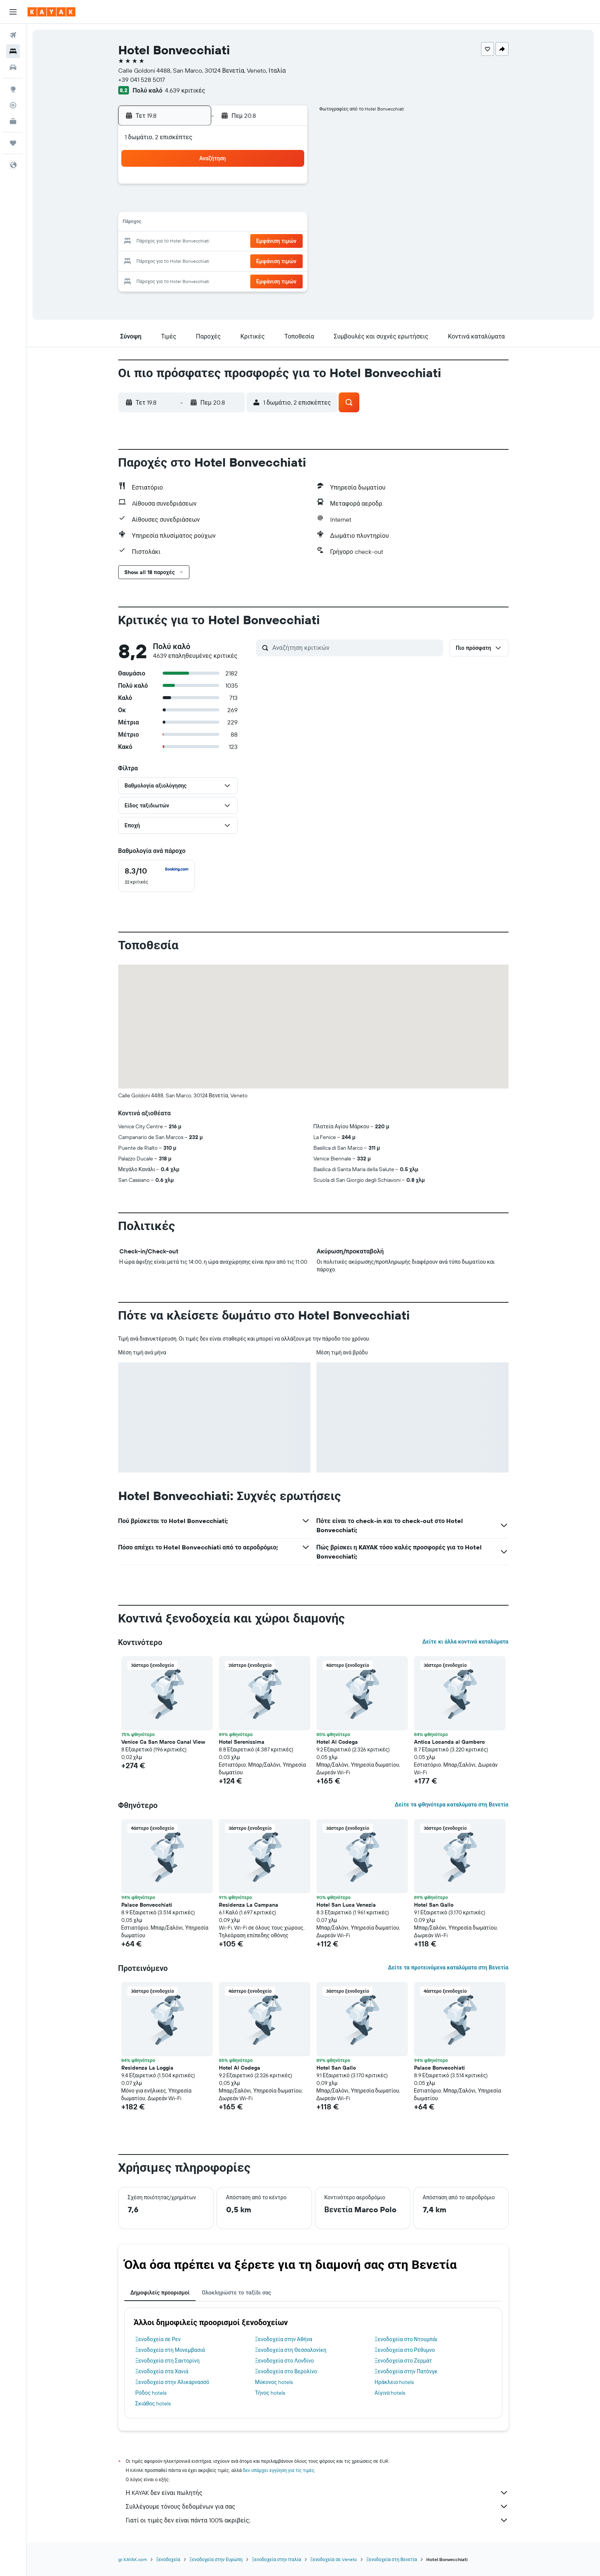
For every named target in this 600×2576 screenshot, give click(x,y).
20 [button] (232, 242)
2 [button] (287, 186)
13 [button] (232, 223)
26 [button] (213, 260)
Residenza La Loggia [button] (147, 2067)
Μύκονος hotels (274, 2382)
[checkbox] (156, 876)
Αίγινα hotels (390, 2392)
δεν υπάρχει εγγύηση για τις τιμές (279, 2470)
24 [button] (177, 260)
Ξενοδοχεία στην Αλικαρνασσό (172, 2382)
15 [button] (269, 223)
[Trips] (13, 143)
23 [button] (287, 242)
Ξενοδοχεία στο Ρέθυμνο (405, 2350)
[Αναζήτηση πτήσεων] (13, 35)
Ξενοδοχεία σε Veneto (333, 2559)
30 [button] (287, 260)
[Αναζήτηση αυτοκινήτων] (13, 67)
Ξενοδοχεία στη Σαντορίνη (167, 2360)
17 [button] (177, 242)
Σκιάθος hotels (153, 2403)
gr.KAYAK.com (132, 2559)
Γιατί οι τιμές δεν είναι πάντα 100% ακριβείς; (317, 2520)
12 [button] (214, 223)
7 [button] (250, 205)
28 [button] (250, 260)
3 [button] (177, 205)
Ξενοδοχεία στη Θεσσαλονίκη (290, 2350)
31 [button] (177, 278)
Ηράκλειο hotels (394, 2382)
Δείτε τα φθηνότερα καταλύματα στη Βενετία (452, 1804)
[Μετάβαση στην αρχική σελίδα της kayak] (51, 11)
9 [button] (287, 205)
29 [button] (269, 260)
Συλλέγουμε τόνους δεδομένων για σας (317, 2506)
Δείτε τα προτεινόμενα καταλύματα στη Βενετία (448, 1967)
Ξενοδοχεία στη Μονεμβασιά (170, 2350)
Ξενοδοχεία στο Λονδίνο (284, 2360)
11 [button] (195, 223)
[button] (13, 11)
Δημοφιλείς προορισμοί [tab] (160, 2292)
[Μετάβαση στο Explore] (13, 89)
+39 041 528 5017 (141, 79)
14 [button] (251, 223)
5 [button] (214, 205)
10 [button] (177, 223)
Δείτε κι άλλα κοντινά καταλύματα (465, 1641)
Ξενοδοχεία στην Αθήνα (283, 2339)
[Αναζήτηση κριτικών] (356, 647)
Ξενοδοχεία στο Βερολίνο (286, 2371)
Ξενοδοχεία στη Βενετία (391, 2559)
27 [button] (232, 260)
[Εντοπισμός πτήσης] (13, 105)
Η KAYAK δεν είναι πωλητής (317, 2492)
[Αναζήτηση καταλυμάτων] (13, 51)
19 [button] (214, 242)
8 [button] (269, 205)
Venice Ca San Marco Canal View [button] (163, 1741)
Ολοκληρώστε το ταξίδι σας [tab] (236, 2292)
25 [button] (195, 260)
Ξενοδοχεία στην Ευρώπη (216, 2559)
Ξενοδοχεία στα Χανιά (162, 2371)
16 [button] (287, 223)
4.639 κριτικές (185, 90)
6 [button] (232, 205)
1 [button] (269, 186)
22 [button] (269, 242)
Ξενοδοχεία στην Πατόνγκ (406, 2371)
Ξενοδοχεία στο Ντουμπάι (406, 2339)
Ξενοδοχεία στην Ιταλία (276, 2559)
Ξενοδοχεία (168, 2559)
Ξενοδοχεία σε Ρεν (158, 2339)
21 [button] (251, 242)
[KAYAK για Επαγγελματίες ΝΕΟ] (13, 121)
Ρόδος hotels (150, 2392)
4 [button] (195, 205)
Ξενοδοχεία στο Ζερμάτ (403, 2360)
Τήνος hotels (270, 2392)
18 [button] (196, 242)
